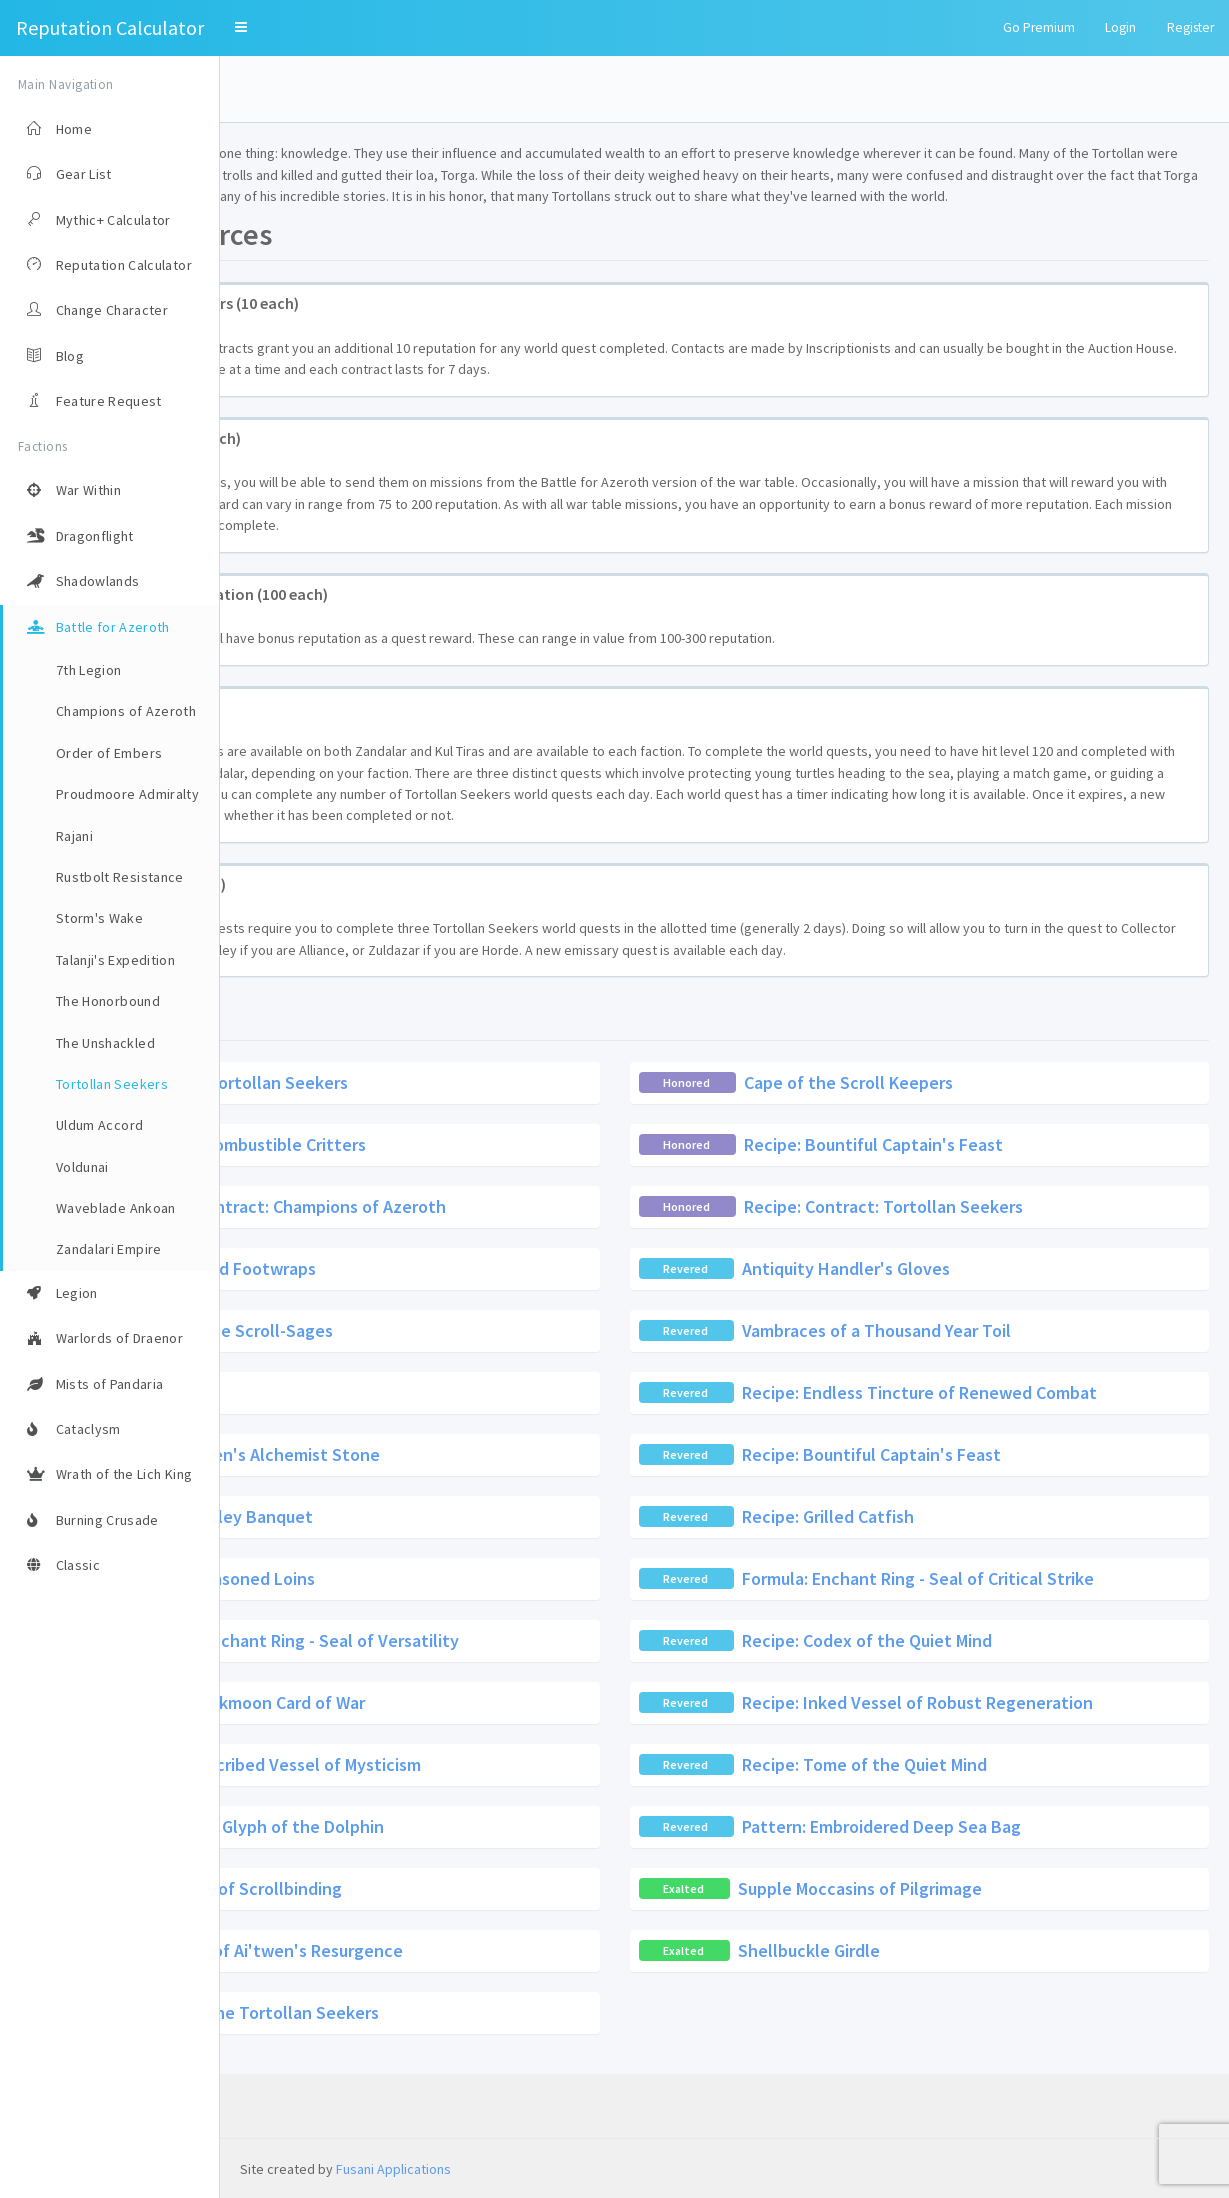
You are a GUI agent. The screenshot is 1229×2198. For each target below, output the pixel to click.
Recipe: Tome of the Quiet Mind (974, 1828)
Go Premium (1039, 27)
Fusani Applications (393, 2169)
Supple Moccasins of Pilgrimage (970, 1952)
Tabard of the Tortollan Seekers (473, 2076)
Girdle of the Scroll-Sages (452, 1394)
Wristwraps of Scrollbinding (455, 1952)
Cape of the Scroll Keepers (958, 1145)
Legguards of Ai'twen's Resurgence (485, 2014)
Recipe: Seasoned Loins (443, 1642)
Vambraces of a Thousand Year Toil (986, 1394)
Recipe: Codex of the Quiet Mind (977, 1704)
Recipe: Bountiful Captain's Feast (983, 1207)
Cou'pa (378, 1456)
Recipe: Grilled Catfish (938, 1580)
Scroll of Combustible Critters (470, 1207)
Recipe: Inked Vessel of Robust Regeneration (1027, 1766)
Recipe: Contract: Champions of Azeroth (510, 1269)
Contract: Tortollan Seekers (459, 1145)
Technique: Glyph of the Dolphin (478, 1890)
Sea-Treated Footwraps (444, 1332)
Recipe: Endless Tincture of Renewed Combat (1029, 1456)
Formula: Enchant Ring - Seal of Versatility (515, 1704)
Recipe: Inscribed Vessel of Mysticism (496, 1828)
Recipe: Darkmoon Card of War (468, 1766)
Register (1190, 27)
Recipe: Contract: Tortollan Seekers (993, 1269)
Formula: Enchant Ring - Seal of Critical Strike (1028, 1642)
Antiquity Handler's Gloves (956, 1332)
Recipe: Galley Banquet (442, 1580)
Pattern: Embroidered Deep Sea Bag (991, 1890)
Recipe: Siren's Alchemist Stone (476, 1518)
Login (1120, 27)
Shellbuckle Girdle (919, 2014)
